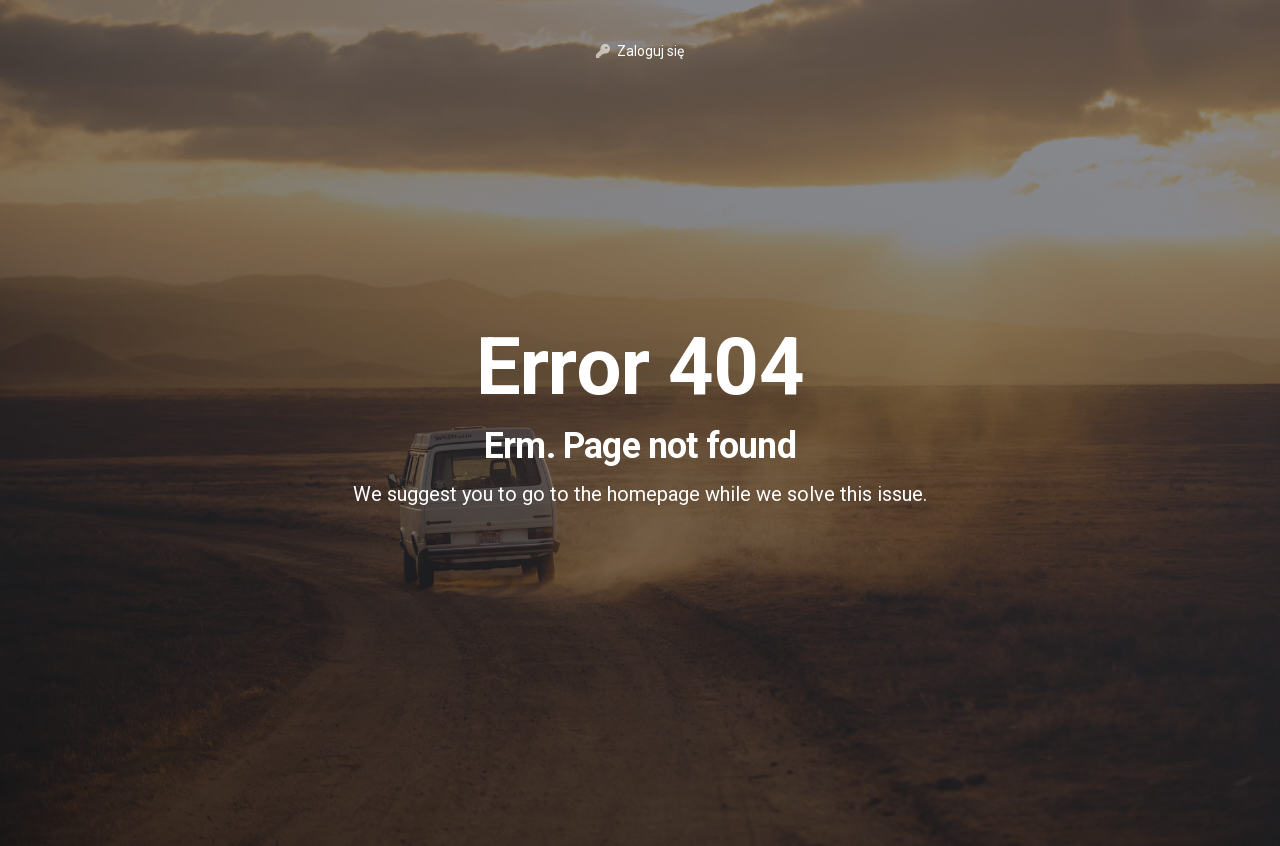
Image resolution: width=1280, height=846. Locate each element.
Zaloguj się (640, 51)
